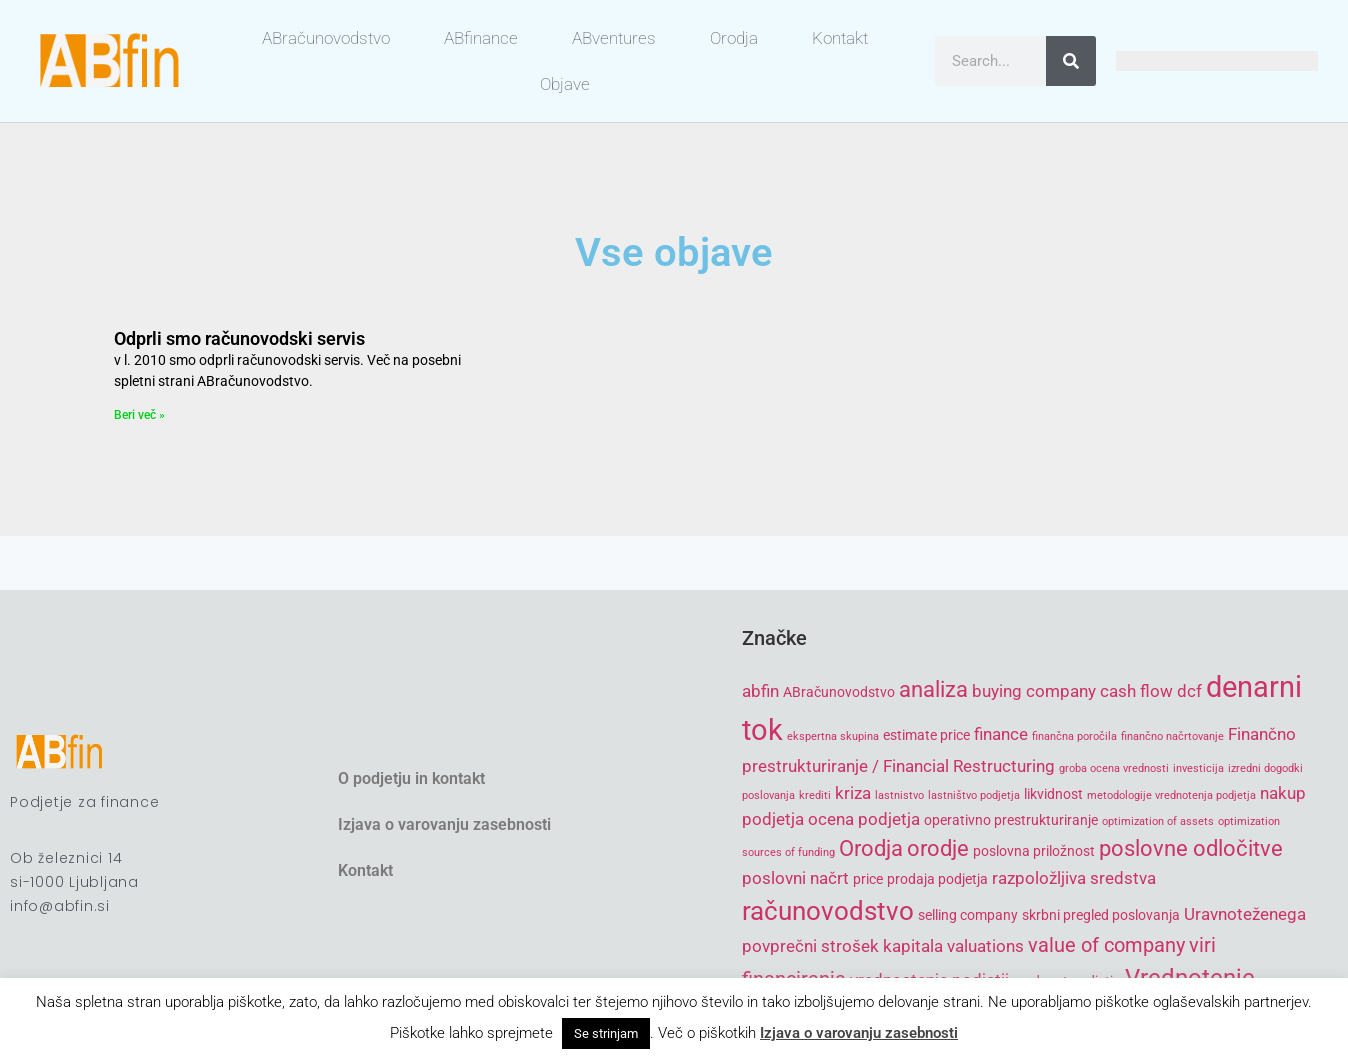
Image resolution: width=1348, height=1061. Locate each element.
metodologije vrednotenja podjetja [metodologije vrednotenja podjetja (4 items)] (1171, 795)
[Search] (1071, 61)
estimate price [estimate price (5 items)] (926, 735)
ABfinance (481, 38)
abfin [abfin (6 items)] (760, 691)
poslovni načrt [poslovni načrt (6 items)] (795, 878)
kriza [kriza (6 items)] (853, 793)
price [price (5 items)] (868, 879)
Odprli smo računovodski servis (239, 338)
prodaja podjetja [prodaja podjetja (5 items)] (937, 879)
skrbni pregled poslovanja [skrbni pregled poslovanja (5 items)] (1101, 915)
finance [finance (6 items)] (1001, 734)
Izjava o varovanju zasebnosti (444, 824)
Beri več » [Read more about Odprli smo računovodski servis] (139, 415)
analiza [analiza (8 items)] (933, 689)
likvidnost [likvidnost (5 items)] (1053, 794)
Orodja (734, 38)
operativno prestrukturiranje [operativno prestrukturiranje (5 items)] (1011, 820)
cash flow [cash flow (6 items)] (1136, 691)
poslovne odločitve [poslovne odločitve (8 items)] (1191, 848)
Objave (565, 84)
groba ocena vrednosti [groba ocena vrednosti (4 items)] (1114, 768)
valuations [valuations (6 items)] (985, 946)
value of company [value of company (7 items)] (1106, 945)
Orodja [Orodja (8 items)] (871, 848)
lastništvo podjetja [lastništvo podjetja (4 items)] (974, 795)
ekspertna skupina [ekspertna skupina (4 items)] (833, 736)
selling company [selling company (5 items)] (968, 915)
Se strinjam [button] (606, 1033)
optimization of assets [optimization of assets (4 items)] (1158, 821)
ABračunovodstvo (326, 38)
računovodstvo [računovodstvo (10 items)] (828, 911)
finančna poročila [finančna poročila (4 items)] (1074, 736)
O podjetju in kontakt (411, 778)
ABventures (614, 38)
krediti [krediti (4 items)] (815, 795)
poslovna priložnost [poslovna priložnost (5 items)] (1034, 851)
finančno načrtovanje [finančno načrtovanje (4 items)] (1172, 736)
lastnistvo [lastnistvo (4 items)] (899, 795)
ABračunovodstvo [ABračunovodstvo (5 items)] (839, 692)
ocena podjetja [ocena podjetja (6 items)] (864, 819)
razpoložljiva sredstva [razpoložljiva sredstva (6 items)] (1074, 878)
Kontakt (840, 38)
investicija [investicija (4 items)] (1198, 768)
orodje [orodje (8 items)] (938, 848)
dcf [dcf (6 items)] (1189, 691)
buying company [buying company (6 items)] (1034, 691)
